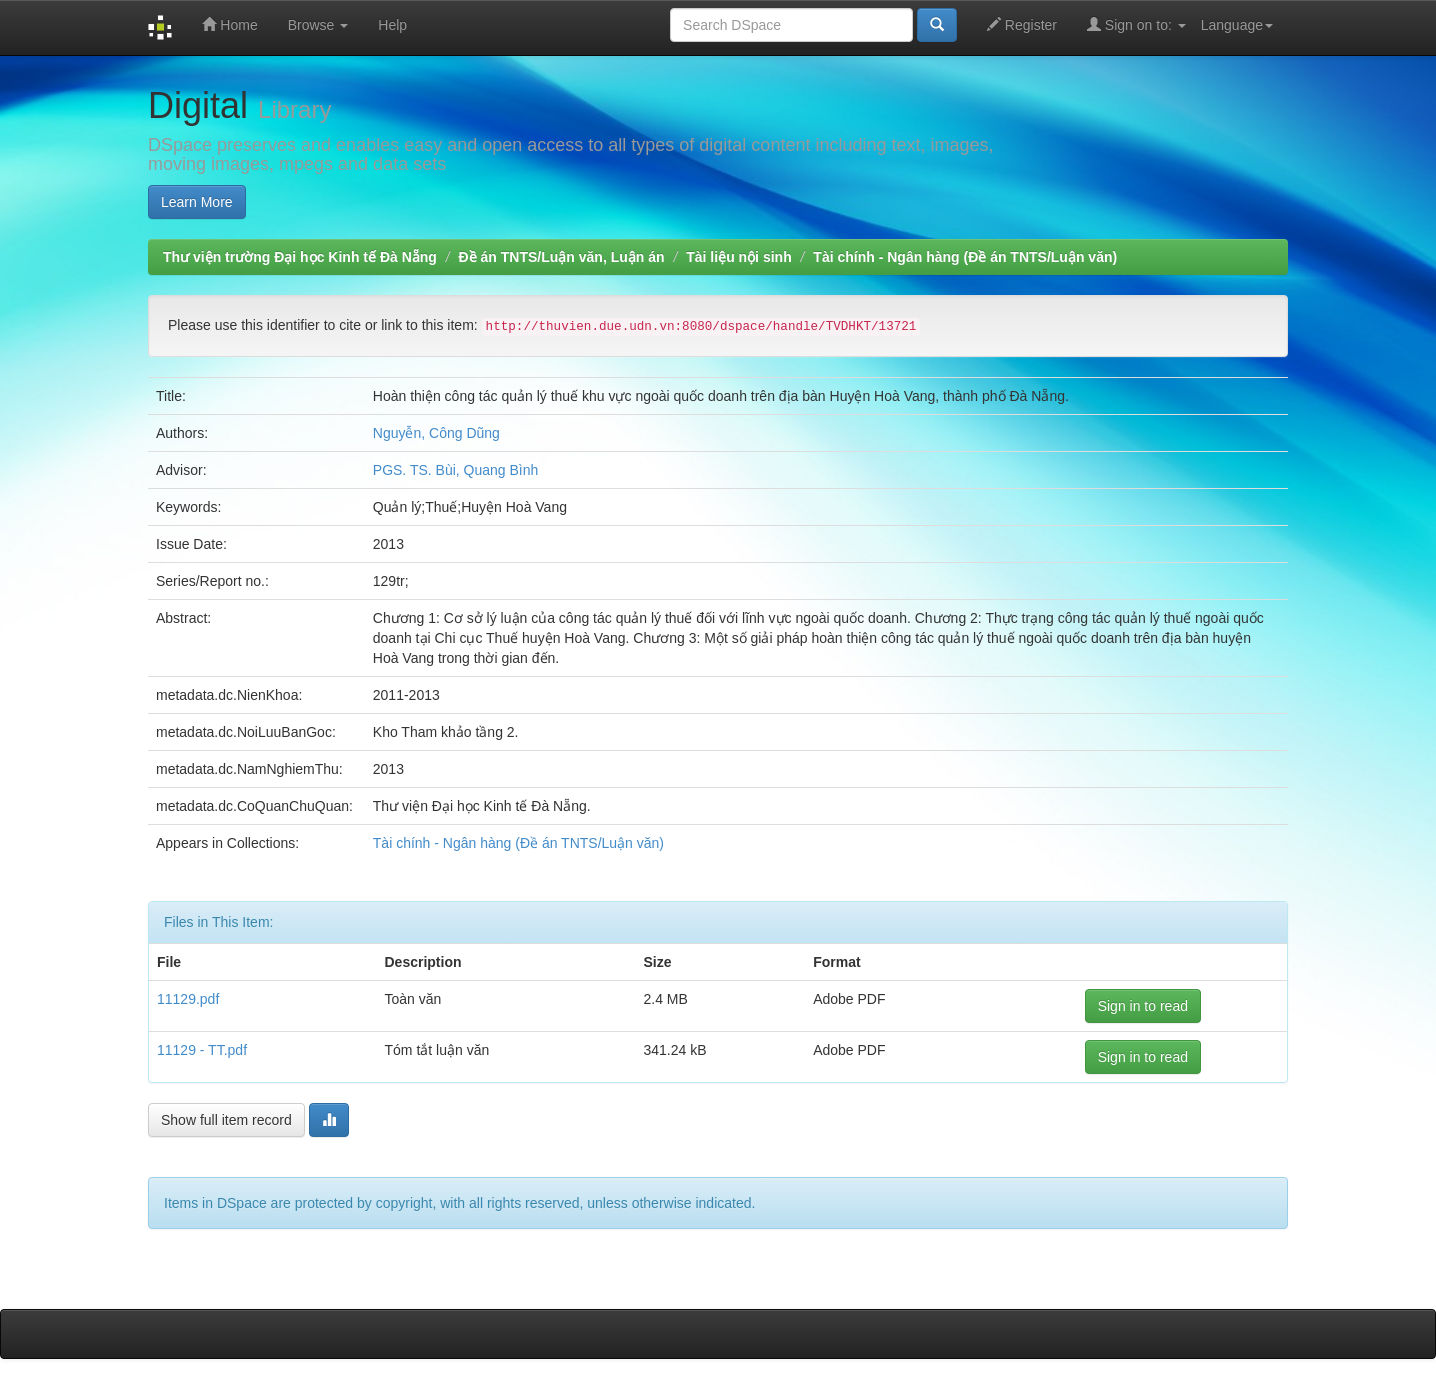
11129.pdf (188, 999)
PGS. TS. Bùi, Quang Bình (456, 470)
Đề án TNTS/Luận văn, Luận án (562, 257)
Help (392, 25)
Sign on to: (1136, 24)
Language (1237, 25)
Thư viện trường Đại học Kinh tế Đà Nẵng (300, 257)
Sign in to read (1143, 1006)
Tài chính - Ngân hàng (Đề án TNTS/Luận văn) (965, 257)
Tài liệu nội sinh (738, 257)
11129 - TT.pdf (202, 1050)
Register (1022, 24)
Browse (318, 25)
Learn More (197, 202)
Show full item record (226, 1120)
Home (229, 24)
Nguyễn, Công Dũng (436, 433)
